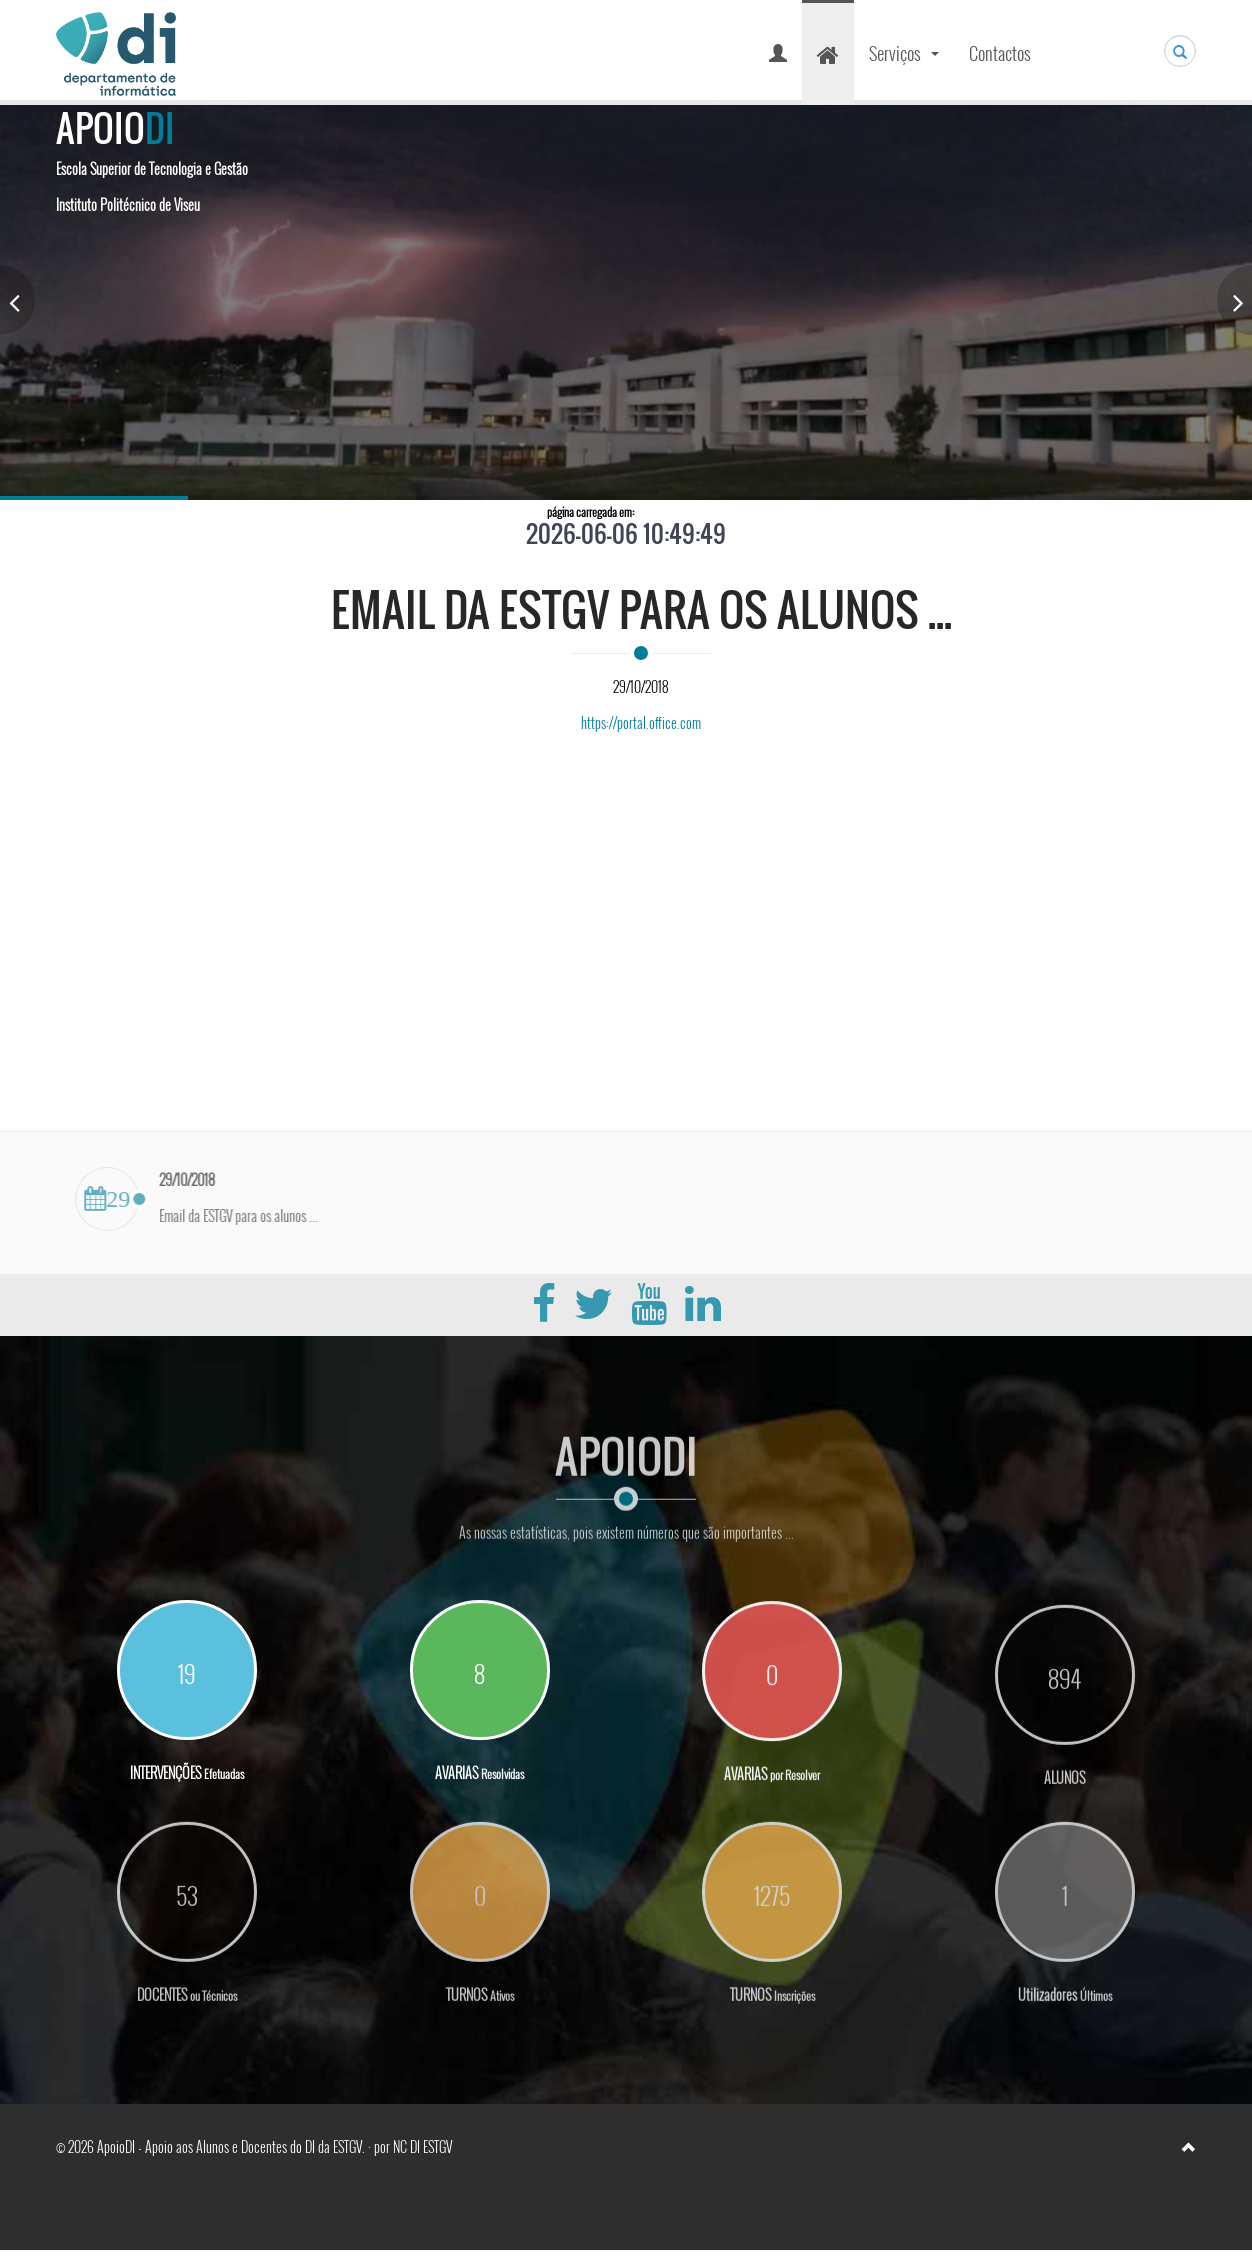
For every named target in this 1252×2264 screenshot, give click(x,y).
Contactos (1000, 53)
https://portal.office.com (641, 722)
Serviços (906, 59)
